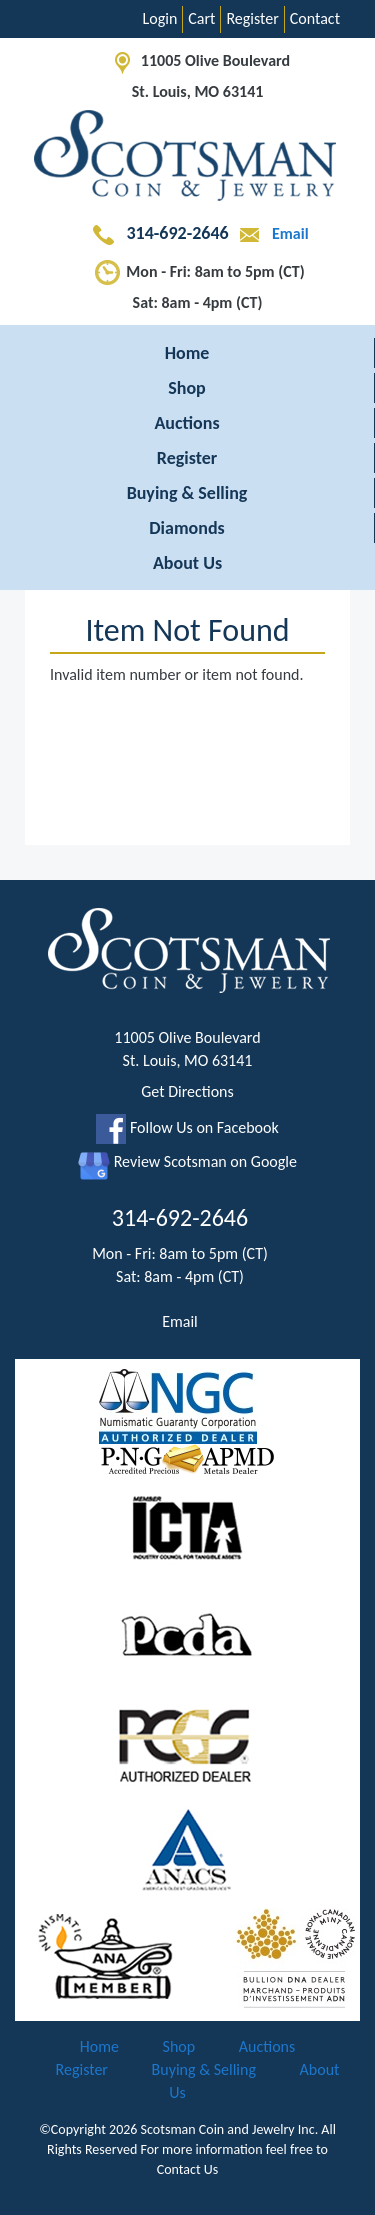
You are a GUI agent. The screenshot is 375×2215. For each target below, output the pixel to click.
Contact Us (188, 2169)
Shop (187, 388)
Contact (315, 18)
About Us (187, 563)
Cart (201, 18)
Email (270, 233)
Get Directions (187, 1091)
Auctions (186, 423)
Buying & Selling (187, 493)
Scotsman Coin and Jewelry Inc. (230, 2129)
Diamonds (186, 528)
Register (252, 18)
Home (187, 353)
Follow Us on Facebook (187, 1127)
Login (160, 18)
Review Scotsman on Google (187, 1161)
